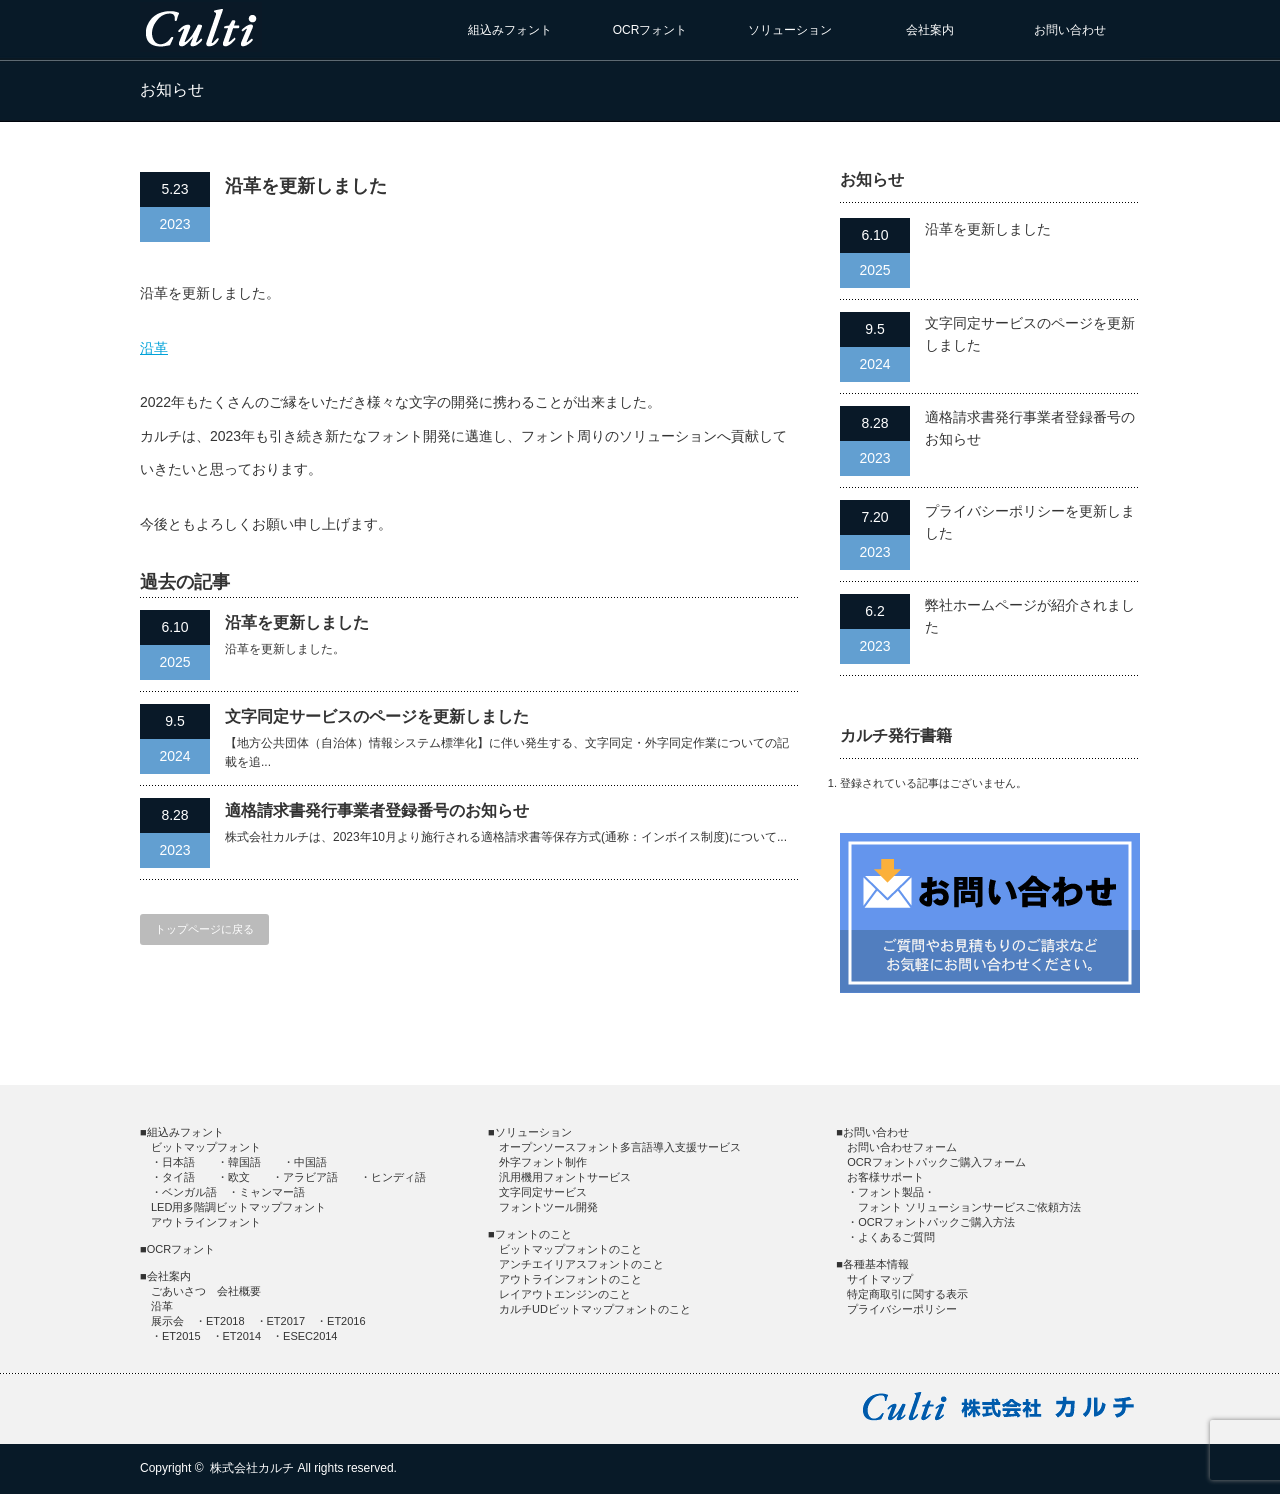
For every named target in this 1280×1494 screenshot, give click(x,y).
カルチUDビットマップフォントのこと (595, 1309)
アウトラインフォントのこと (570, 1279)
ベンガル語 (189, 1192)
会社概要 (239, 1291)
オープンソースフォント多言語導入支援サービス (620, 1147)
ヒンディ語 (398, 1177)
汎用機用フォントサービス (565, 1177)
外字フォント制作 (543, 1162)
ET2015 (181, 1336)
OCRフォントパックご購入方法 (936, 1222)
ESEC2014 (310, 1336)
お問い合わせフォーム (902, 1147)
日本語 (178, 1162)
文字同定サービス (543, 1192)
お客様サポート (885, 1177)
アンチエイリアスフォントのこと (581, 1264)
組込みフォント (510, 30)
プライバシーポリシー (902, 1309)
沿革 (154, 348)
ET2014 (242, 1336)
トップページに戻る (204, 929)
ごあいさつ (178, 1291)
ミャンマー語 (272, 1192)
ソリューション (790, 30)
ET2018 (225, 1321)
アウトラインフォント (206, 1222)
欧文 (239, 1177)
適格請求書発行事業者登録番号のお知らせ (377, 810)
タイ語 (178, 1177)
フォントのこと (533, 1234)
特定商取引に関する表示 (907, 1294)
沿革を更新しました (297, 622)
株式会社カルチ (252, 1468)
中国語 (310, 1162)
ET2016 (346, 1321)
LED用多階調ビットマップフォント (238, 1207)
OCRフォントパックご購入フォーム (936, 1162)
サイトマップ (880, 1279)
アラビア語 (310, 1177)
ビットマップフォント (206, 1147)
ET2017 (286, 1321)
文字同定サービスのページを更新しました (377, 716)
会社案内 (930, 30)
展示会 (167, 1321)
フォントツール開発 (548, 1207)
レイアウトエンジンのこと (565, 1294)
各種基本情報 (876, 1264)
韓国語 (244, 1162)
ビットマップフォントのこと (570, 1249)
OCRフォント (650, 30)
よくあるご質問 (896, 1237)
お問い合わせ (1070, 30)
